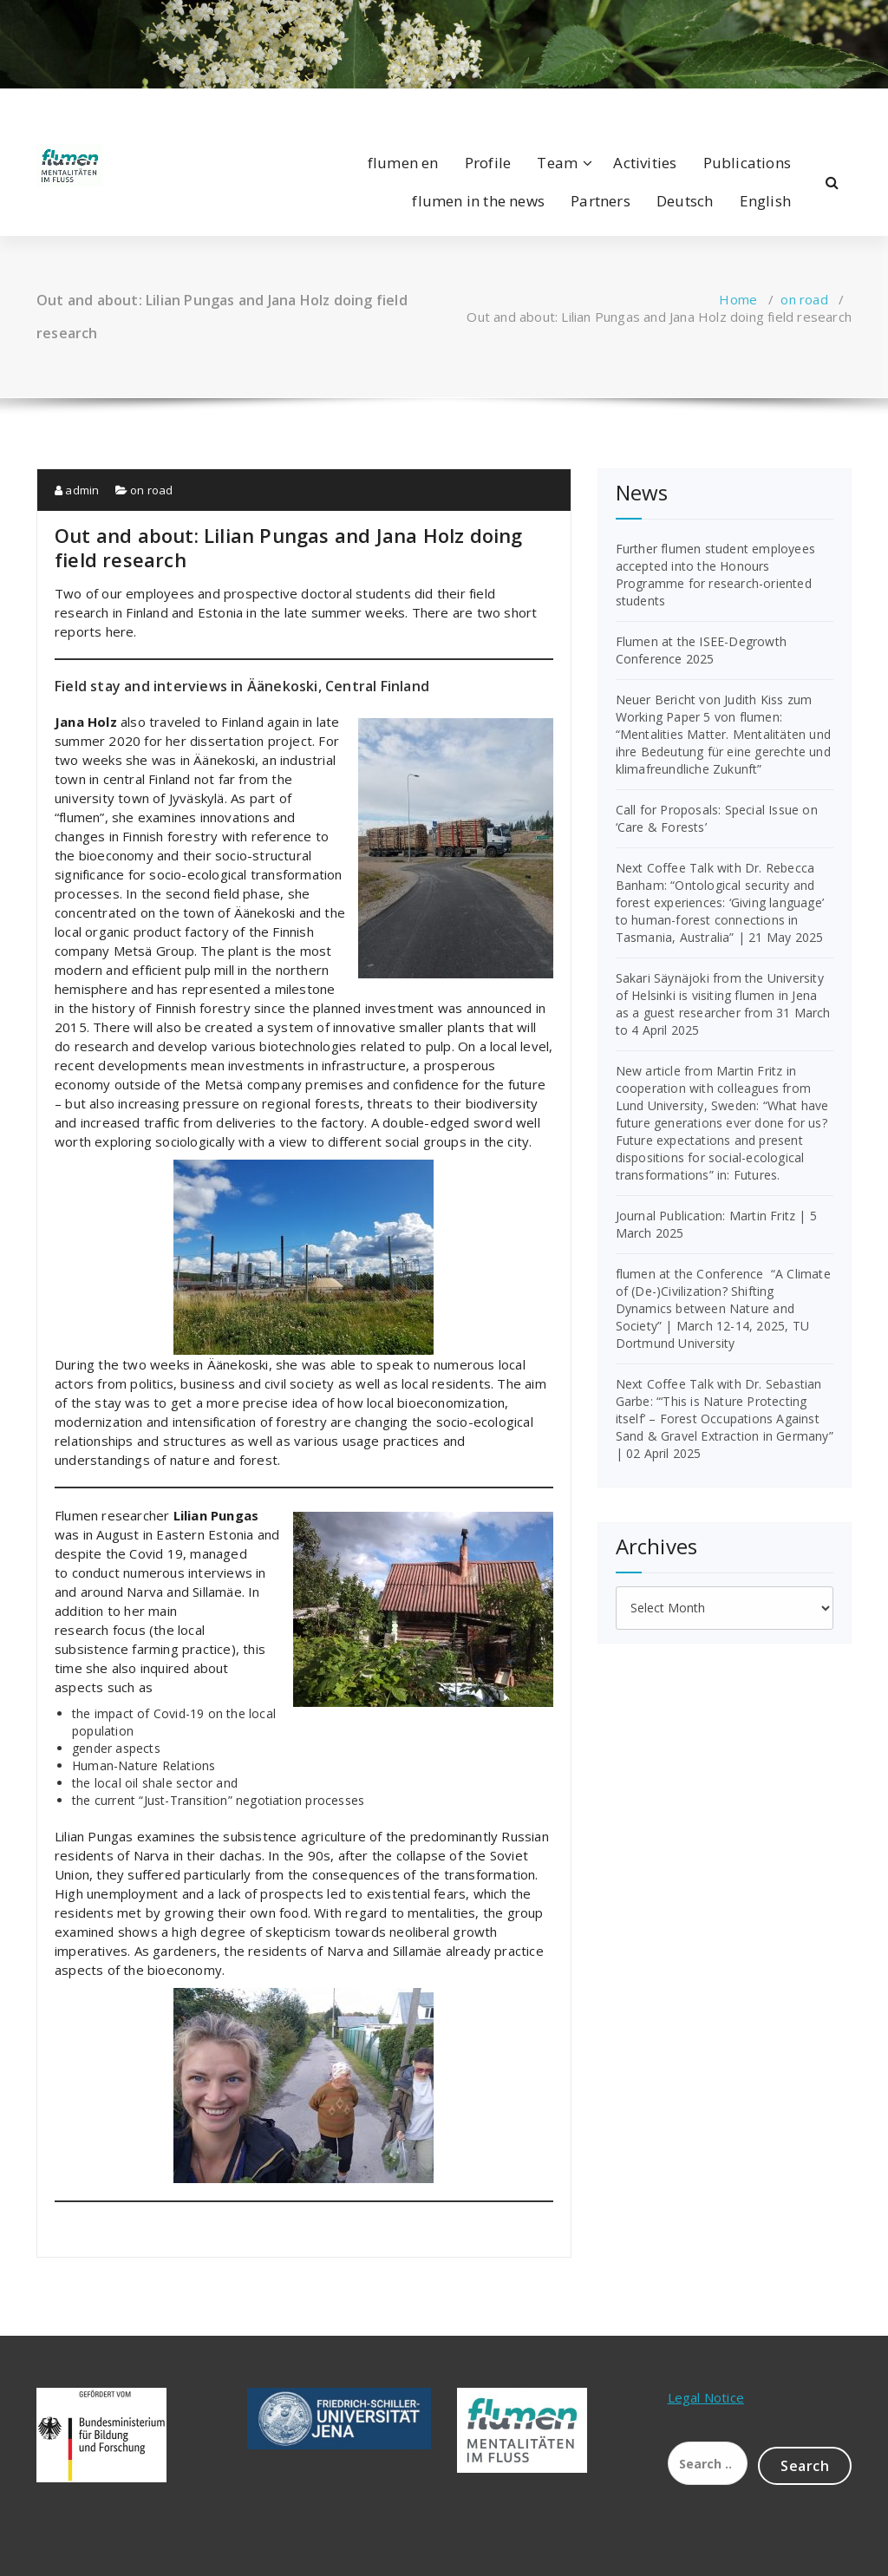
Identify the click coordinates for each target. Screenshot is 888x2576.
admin (77, 490)
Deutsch (684, 201)
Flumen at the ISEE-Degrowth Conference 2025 (701, 650)
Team (557, 163)
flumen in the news (478, 201)
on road (803, 299)
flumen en (403, 163)
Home (738, 299)
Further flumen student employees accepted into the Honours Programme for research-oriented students (715, 574)
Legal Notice (706, 2397)
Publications (747, 163)
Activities (644, 163)
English (765, 201)
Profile (488, 163)
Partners (600, 201)
